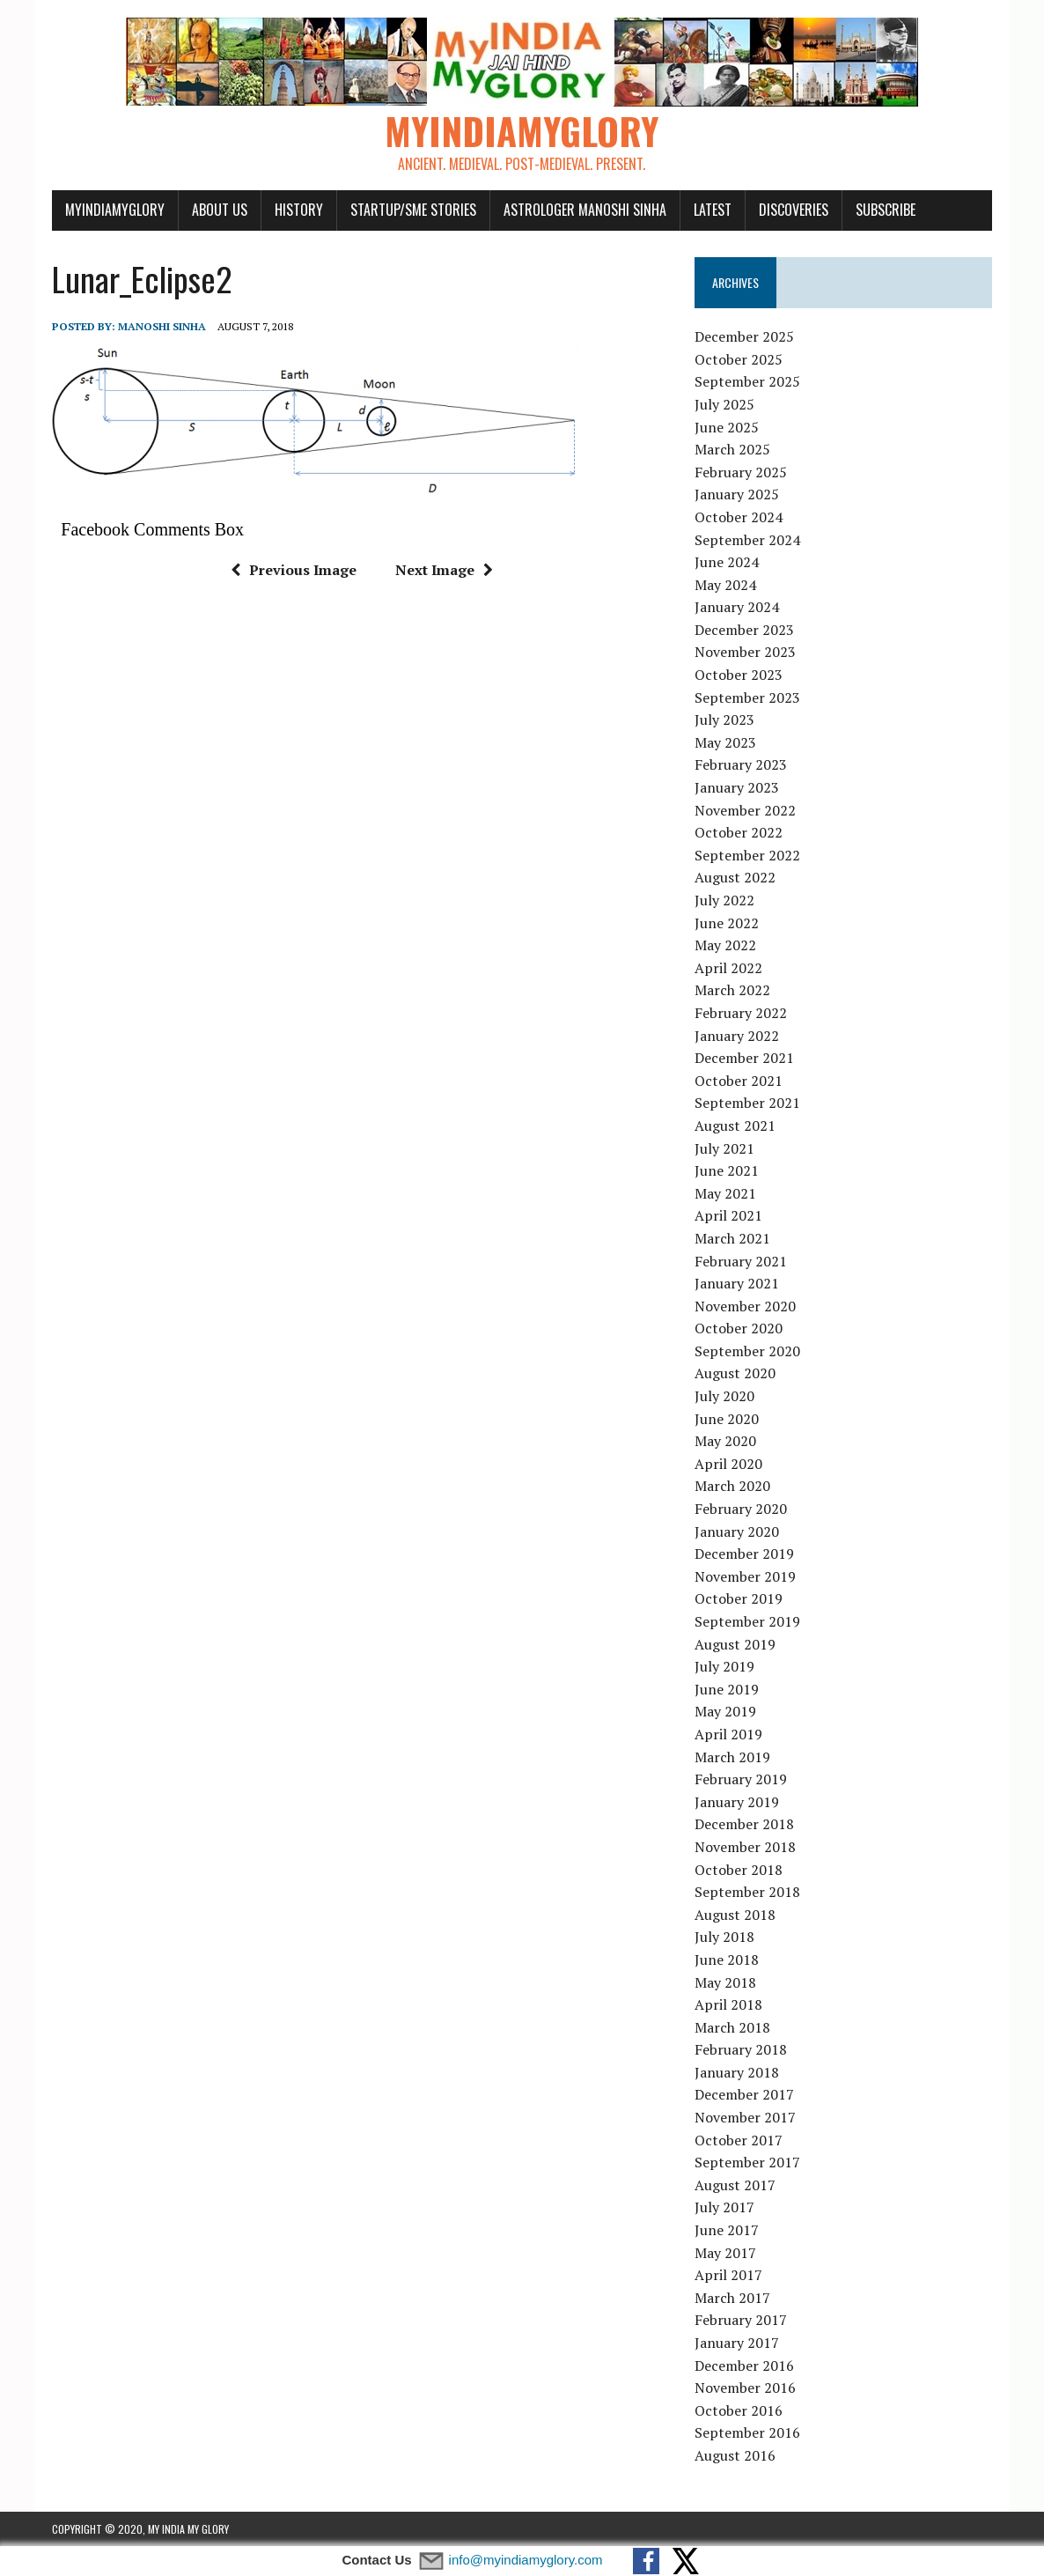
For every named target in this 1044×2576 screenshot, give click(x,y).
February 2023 (741, 764)
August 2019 (735, 1644)
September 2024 (747, 540)
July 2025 (724, 404)
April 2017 (728, 2274)
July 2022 (724, 900)
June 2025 (727, 427)
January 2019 (737, 1802)
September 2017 (747, 2162)
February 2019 (741, 1779)
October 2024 (739, 517)
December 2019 (744, 1553)
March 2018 (732, 2027)
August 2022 (735, 877)
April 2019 (728, 1734)
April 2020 (728, 1463)
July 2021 (724, 1148)
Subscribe (885, 209)
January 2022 (737, 1035)
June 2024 (727, 562)
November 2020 (745, 1306)
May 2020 (725, 1440)
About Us (219, 209)
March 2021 (732, 1238)
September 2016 (747, 2432)
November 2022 (745, 810)
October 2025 (739, 359)
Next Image (444, 569)
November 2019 (745, 1576)
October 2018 (739, 1869)
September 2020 (747, 1351)
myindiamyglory (115, 209)
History (299, 209)
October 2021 (739, 1080)
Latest (713, 209)
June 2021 (727, 1170)
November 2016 (745, 2387)
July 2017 (724, 2207)
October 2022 (739, 832)
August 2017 (735, 2185)
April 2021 (728, 1215)
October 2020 (739, 1328)
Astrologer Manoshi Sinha (585, 209)
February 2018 (741, 2049)
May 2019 (725, 1711)
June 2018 (727, 1959)
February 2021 (741, 1261)
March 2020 (732, 1485)
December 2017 (744, 2094)
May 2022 (725, 945)
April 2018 (728, 2004)
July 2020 (724, 1396)
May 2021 (725, 1193)
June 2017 (727, 2230)
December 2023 (744, 629)
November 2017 (745, 2117)
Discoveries (793, 209)
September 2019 (747, 1621)
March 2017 (732, 2297)
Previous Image (294, 569)
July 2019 (724, 1666)
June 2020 (727, 1418)
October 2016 (739, 2410)
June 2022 (727, 923)
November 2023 (745, 651)
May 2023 (725, 742)
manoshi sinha (162, 326)
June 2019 (727, 1689)
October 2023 (739, 674)
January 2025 (737, 494)
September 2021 (747, 1102)
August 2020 (735, 1373)
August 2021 (735, 1125)
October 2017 (739, 2140)
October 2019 (739, 1598)
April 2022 (728, 968)
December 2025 (744, 336)
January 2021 (737, 1283)
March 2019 (732, 1757)
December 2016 (744, 2365)
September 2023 (747, 697)
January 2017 (737, 2342)
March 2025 (732, 449)
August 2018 (735, 1914)
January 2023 (737, 787)
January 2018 (737, 2072)
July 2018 (724, 1936)
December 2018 (744, 1824)
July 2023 (724, 719)
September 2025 (747, 381)
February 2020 (741, 1508)
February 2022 (741, 1012)
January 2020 (737, 1531)
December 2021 (744, 1057)
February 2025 (741, 472)
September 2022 (747, 855)
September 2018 (747, 1891)
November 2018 (745, 1846)
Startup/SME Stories (413, 209)
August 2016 (735, 2455)
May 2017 (725, 2252)
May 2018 (725, 1982)
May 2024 (725, 584)
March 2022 (732, 990)
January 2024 (737, 606)
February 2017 (741, 2319)
